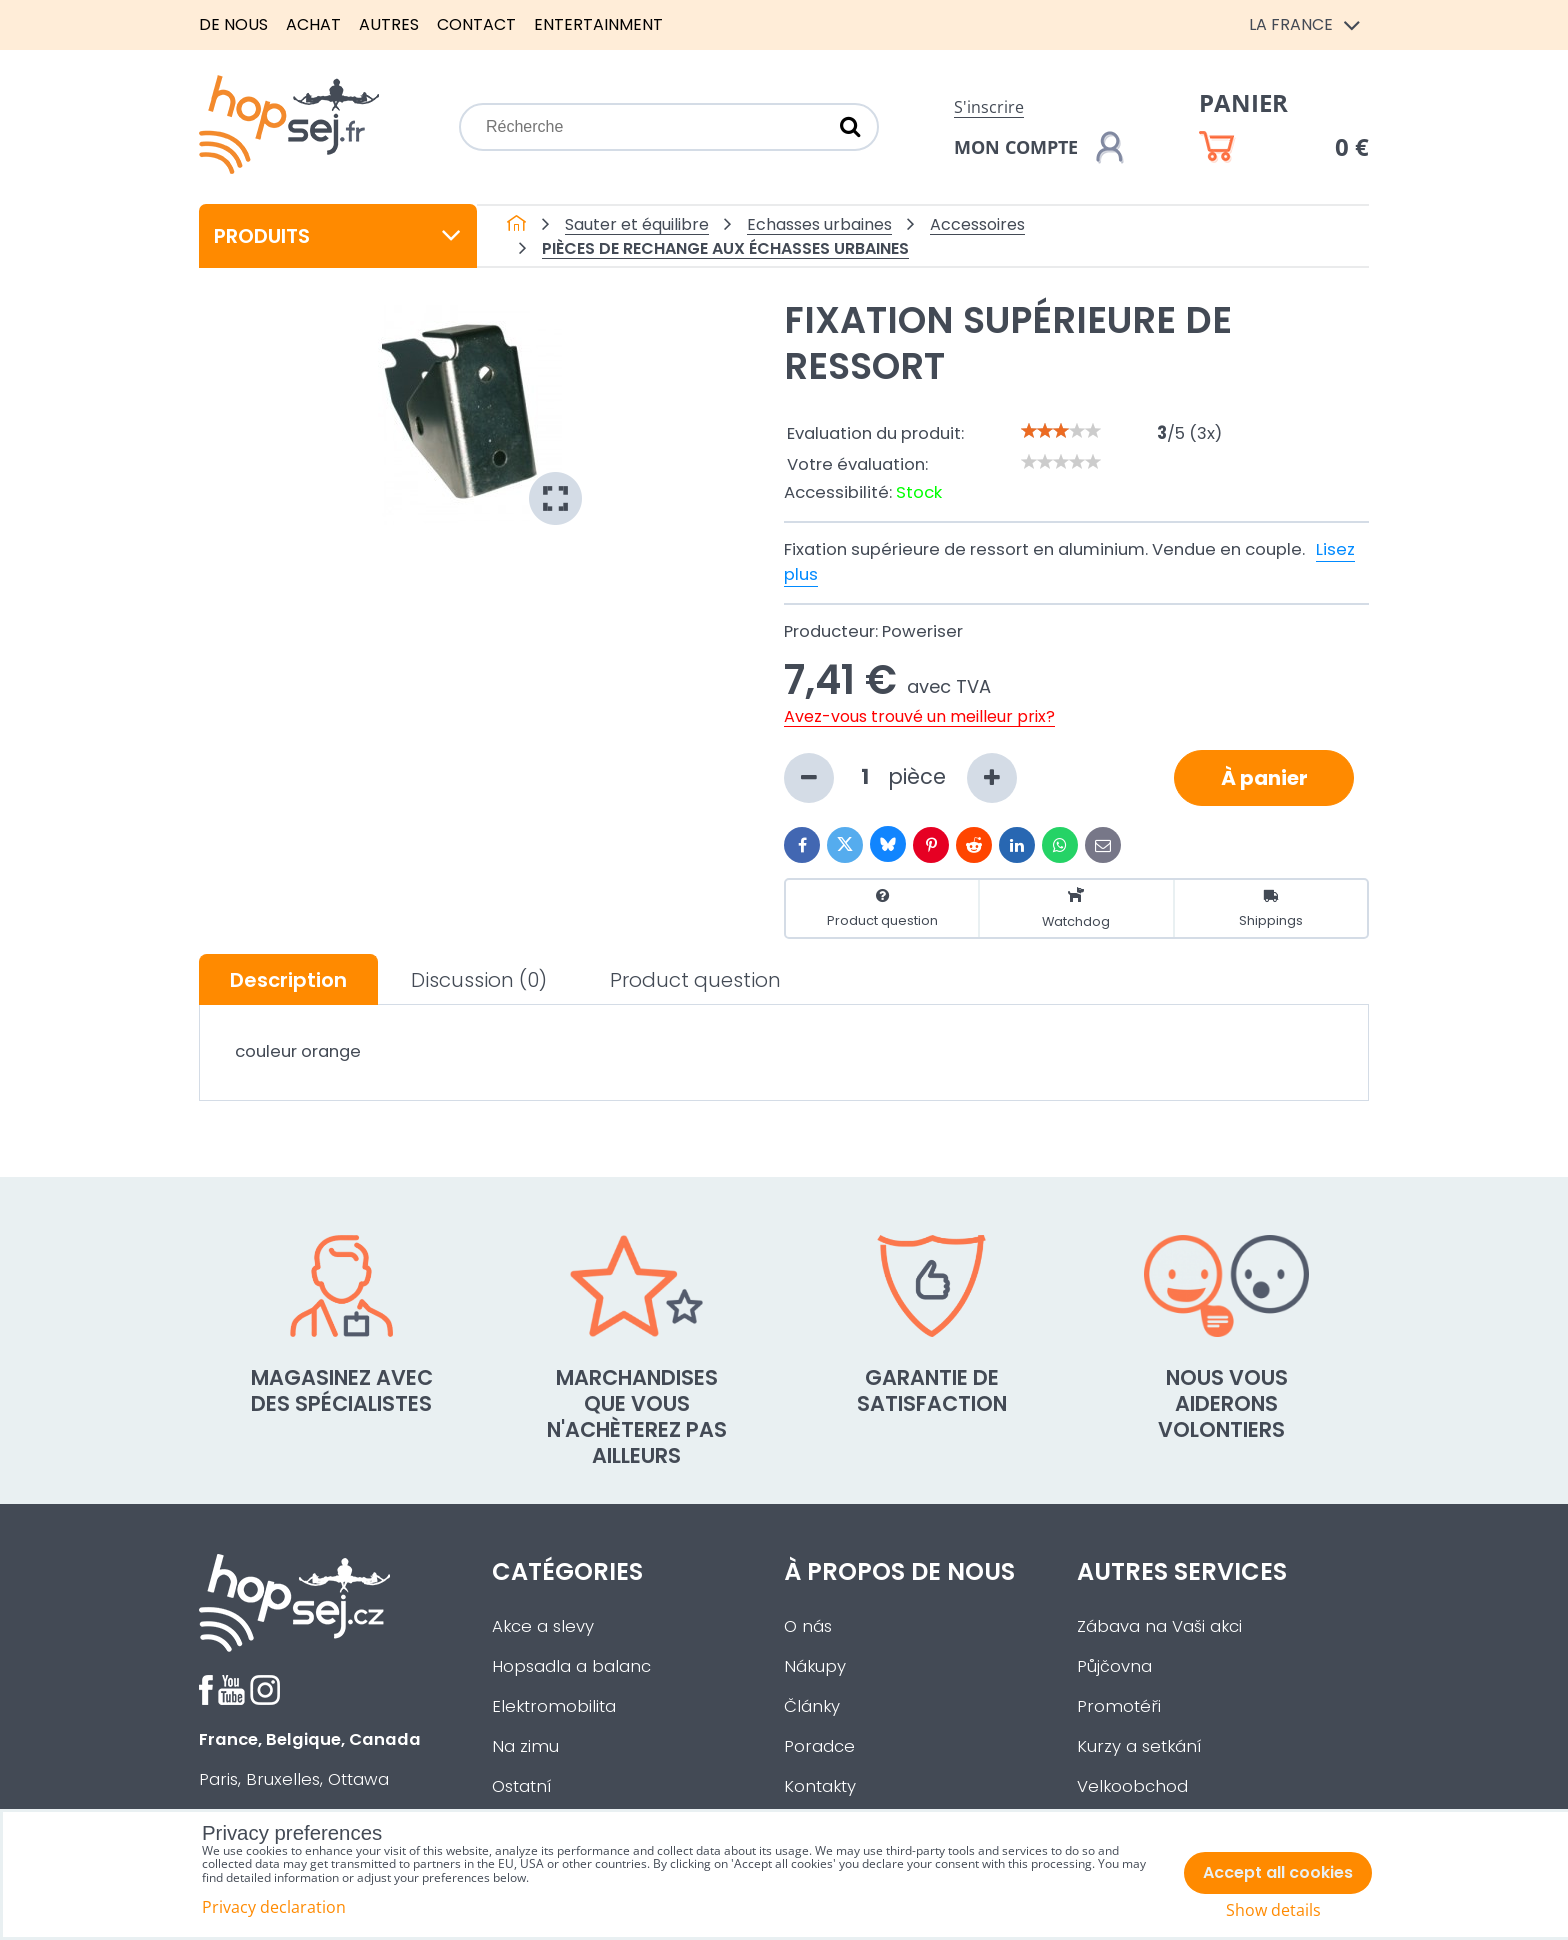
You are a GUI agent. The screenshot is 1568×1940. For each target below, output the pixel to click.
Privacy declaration (274, 1907)
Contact (476, 24)
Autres (389, 24)
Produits (338, 236)
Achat (313, 24)
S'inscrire (989, 107)
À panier (1264, 778)
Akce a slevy (543, 1626)
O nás (808, 1626)
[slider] (1061, 431)
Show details (1273, 1910)
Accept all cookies (1278, 1872)
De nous (233, 24)
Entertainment (598, 24)
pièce (900, 778)
